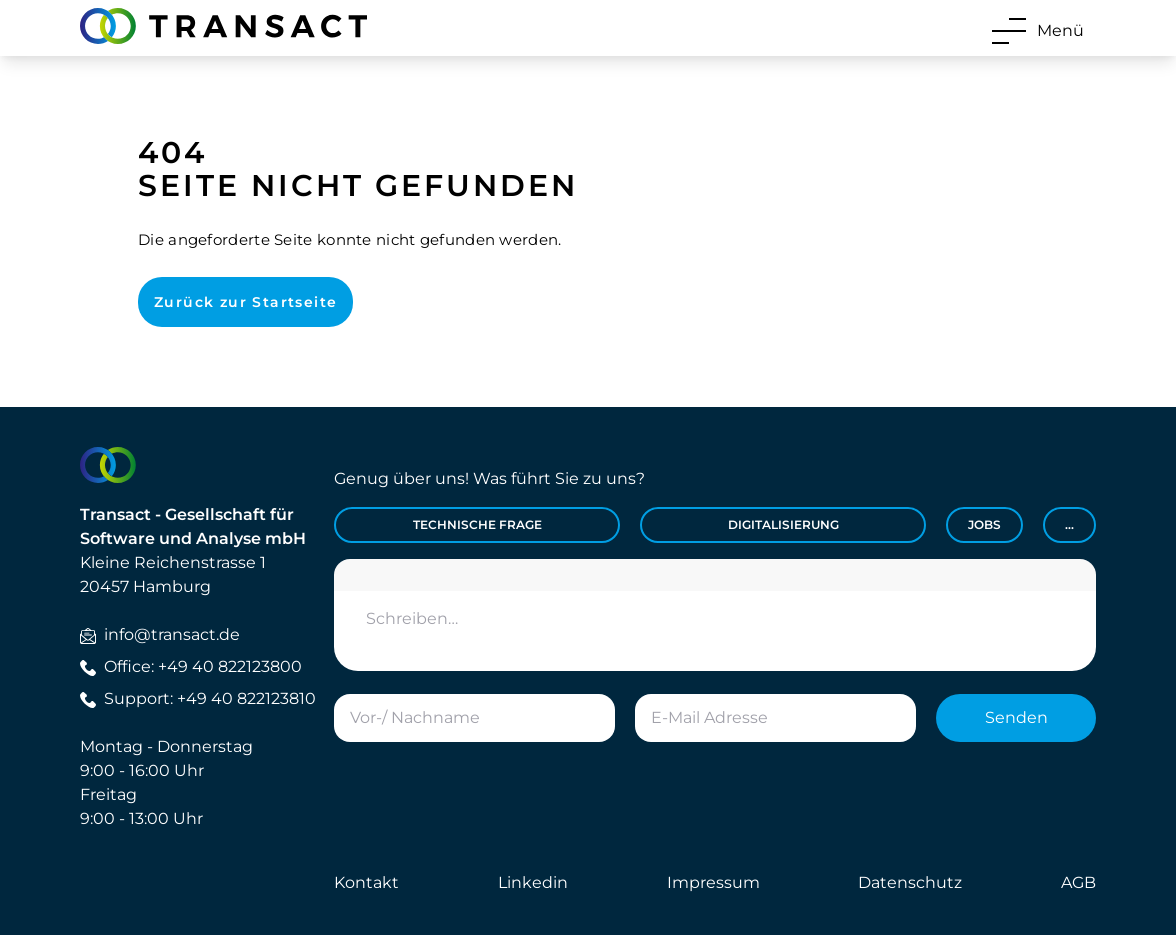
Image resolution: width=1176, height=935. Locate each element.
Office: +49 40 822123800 (191, 666)
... (1069, 524)
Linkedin (533, 882)
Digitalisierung (783, 524)
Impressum (713, 882)
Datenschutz (910, 882)
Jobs (984, 524)
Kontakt (366, 882)
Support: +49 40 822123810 (198, 698)
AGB (1078, 882)
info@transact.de (160, 634)
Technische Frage (477, 524)
